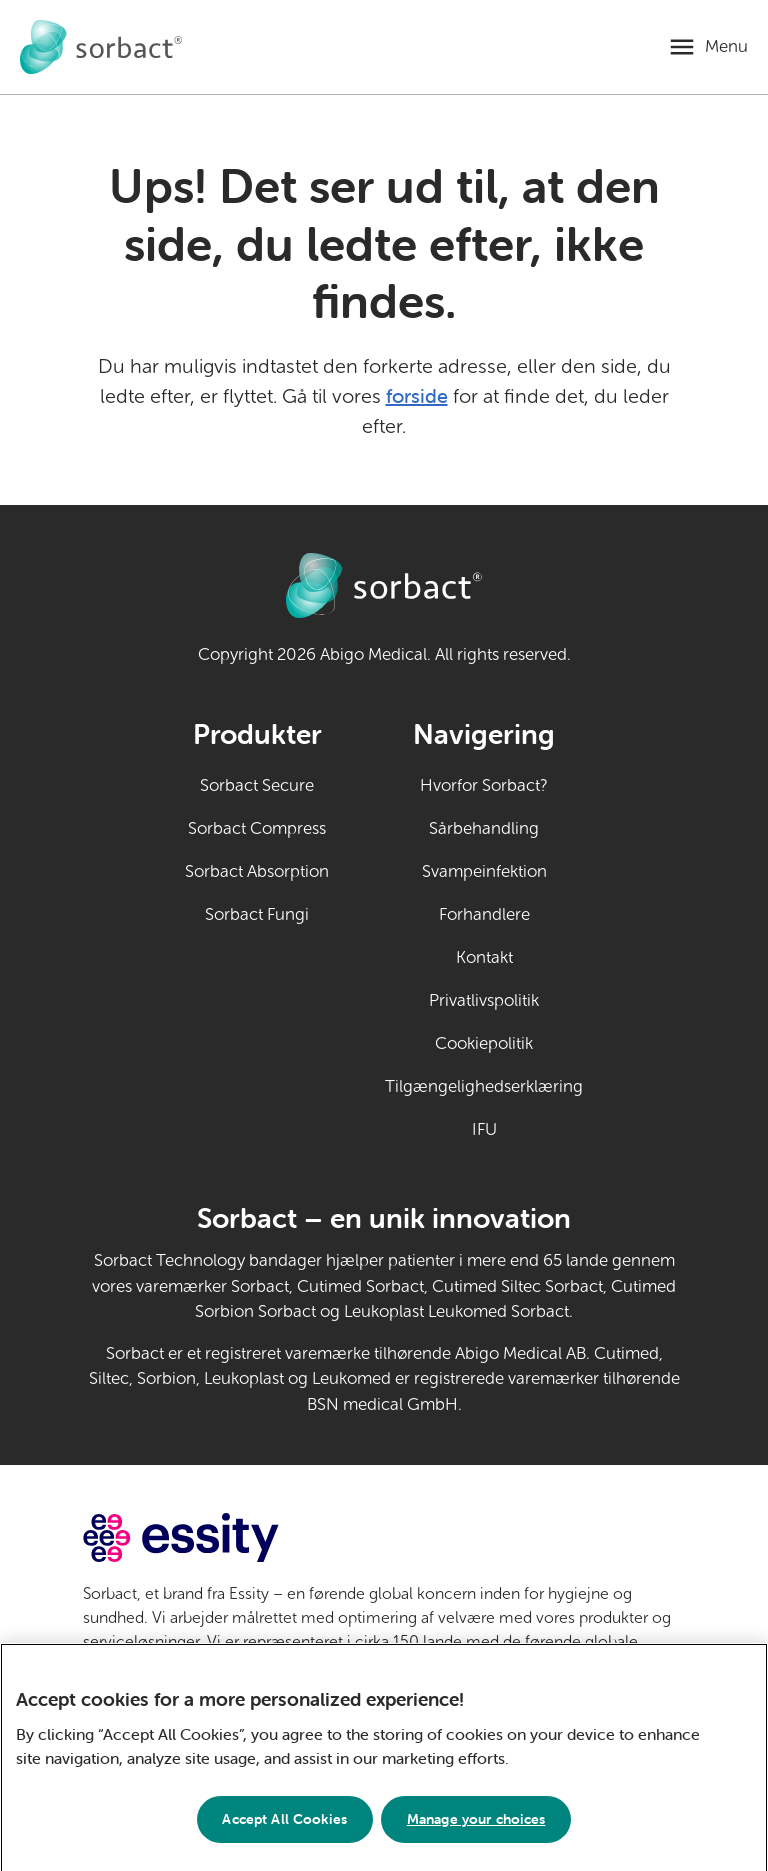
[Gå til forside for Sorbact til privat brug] (101, 47)
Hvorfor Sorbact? (484, 785)
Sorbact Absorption (257, 871)
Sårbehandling (484, 828)
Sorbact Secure (257, 785)
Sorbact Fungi (257, 914)
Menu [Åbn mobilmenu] (726, 46)
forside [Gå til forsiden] (417, 395)
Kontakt (484, 957)
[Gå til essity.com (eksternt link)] (216, 1537)
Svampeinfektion (484, 871)
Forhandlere (484, 914)
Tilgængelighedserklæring (484, 1086)
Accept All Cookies (284, 1828)
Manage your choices (476, 1828)
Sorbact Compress (257, 828)
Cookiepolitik (484, 1043)
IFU (528, 1128)
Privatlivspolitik (484, 1000)
